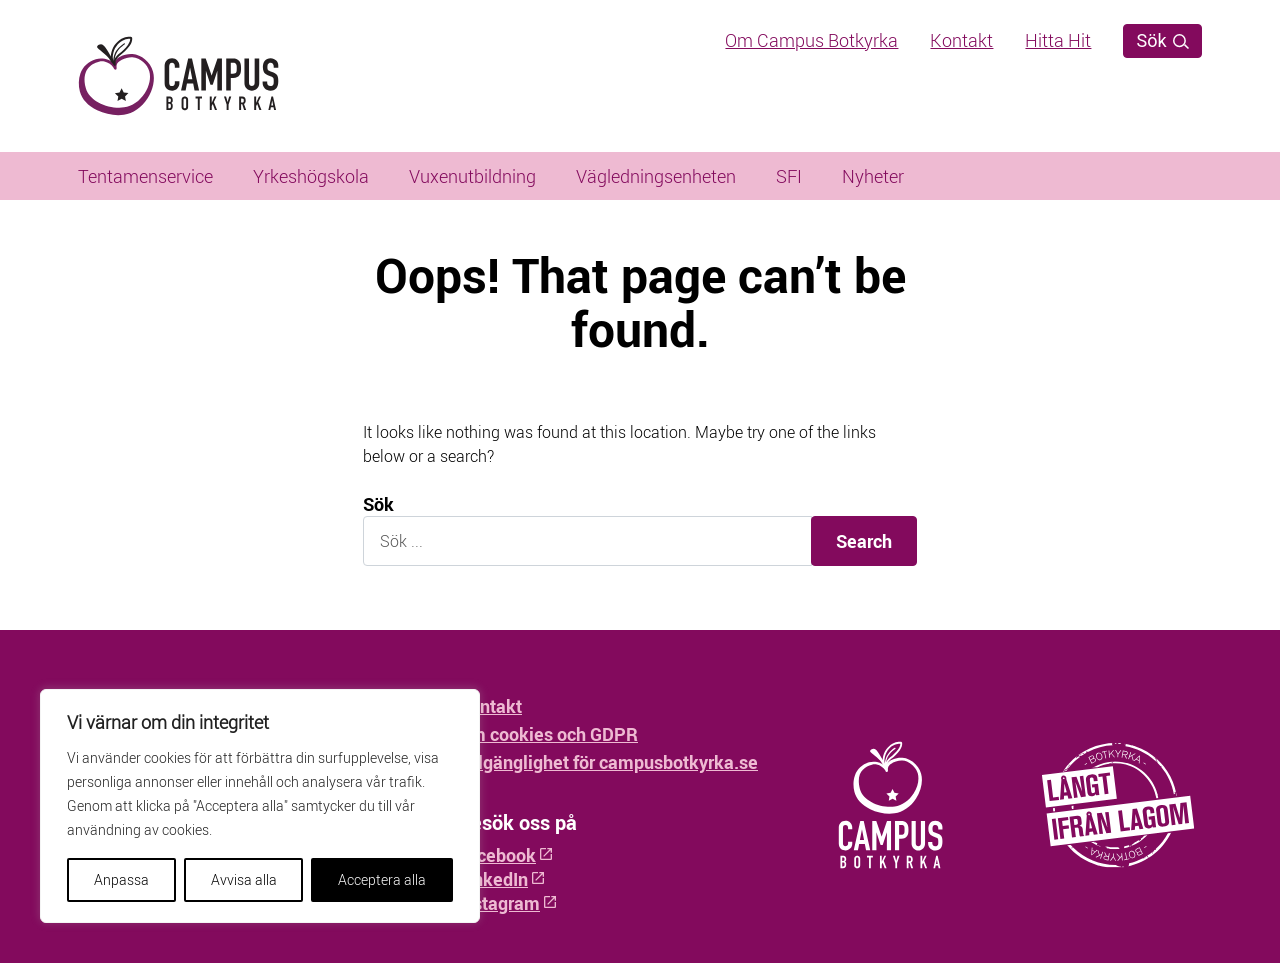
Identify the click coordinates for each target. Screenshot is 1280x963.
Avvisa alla (244, 879)
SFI (789, 176)
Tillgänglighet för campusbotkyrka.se (608, 762)
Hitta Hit (1058, 40)
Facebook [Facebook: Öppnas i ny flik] (506, 855)
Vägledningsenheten (656, 176)
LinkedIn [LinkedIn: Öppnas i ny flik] (502, 879)
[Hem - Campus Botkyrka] (212, 76)
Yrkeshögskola (311, 176)
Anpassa (121, 879)
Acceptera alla (382, 879)
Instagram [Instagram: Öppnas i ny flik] (508, 903)
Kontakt (961, 40)
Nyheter (873, 176)
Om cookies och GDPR (548, 734)
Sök (1162, 40)
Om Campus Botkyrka (811, 40)
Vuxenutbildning (472, 176)
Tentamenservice (145, 176)
